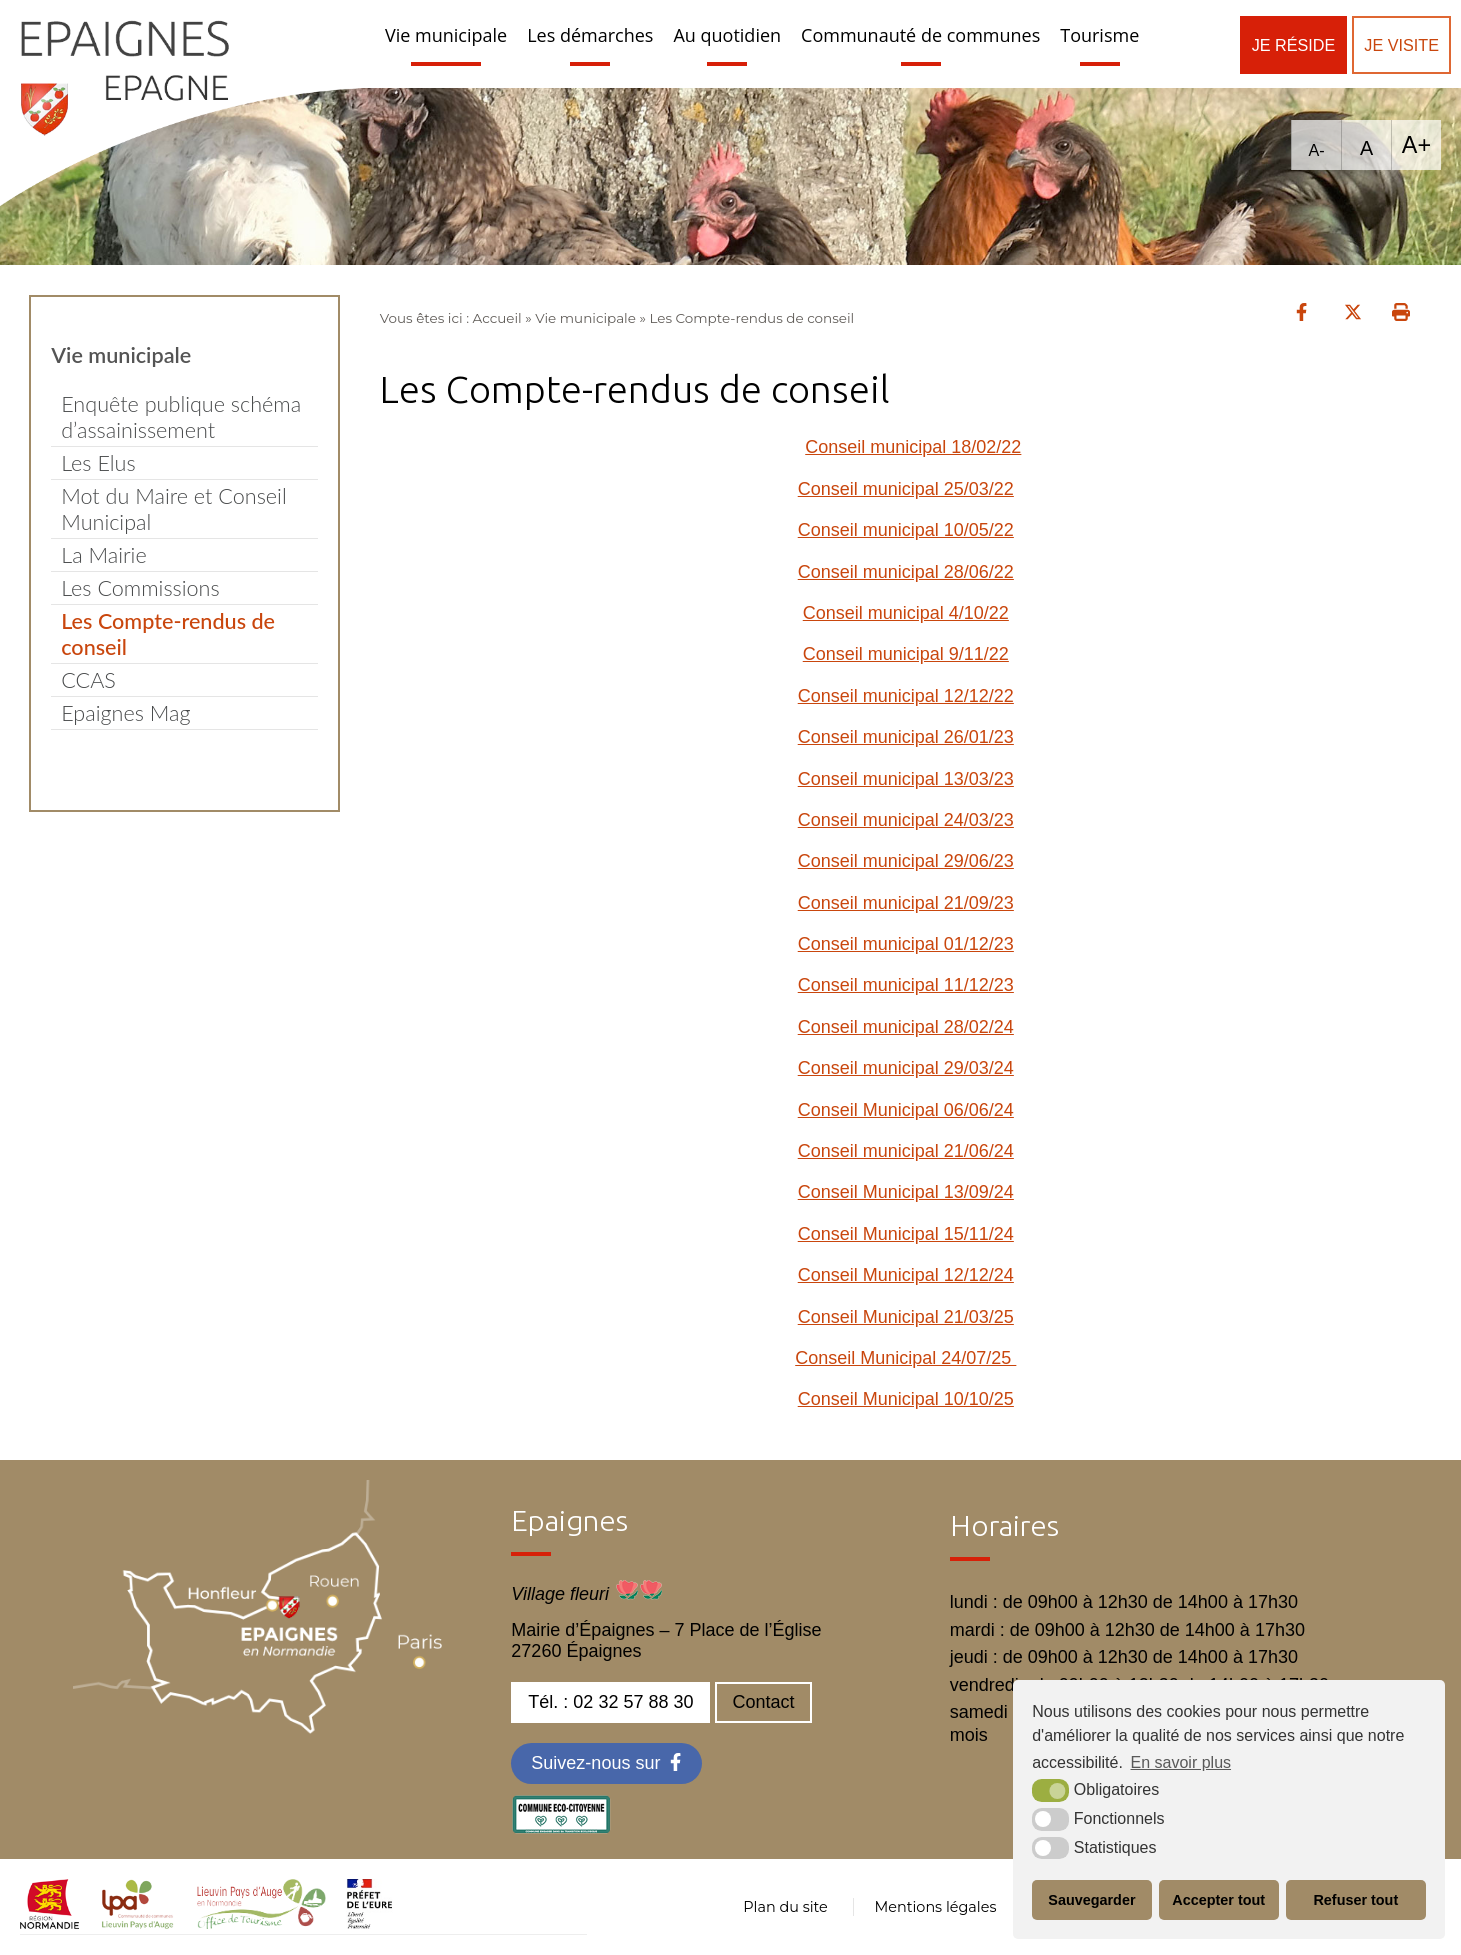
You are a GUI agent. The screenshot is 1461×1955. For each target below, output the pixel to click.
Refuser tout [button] (1355, 1900)
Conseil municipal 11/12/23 (906, 985)
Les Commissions (140, 588)
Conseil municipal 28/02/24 (906, 1027)
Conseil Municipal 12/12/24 (906, 1275)
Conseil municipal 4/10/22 (906, 613)
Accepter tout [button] (1218, 1900)
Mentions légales (935, 1907)
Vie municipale (446, 35)
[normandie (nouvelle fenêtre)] (49, 1923)
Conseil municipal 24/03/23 (906, 820)
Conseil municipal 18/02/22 (913, 447)
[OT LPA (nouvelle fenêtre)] (261, 1923)
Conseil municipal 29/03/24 (906, 1068)
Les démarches (590, 35)
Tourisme (1099, 35)
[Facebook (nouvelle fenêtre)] (606, 1763)
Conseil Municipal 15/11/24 (906, 1234)
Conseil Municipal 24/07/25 (905, 1358)
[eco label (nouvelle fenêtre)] (561, 1828)
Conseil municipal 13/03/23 (906, 779)
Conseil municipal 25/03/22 (906, 489)
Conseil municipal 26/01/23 (906, 737)
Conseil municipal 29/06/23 (906, 861)
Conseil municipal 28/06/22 (906, 572)
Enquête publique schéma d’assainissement (181, 417)
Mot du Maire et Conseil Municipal (173, 509)
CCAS (88, 680)
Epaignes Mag (125, 713)
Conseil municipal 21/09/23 (906, 903)
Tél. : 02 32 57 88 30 (610, 1702)
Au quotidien (727, 35)
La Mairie (103, 555)
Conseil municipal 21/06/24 (906, 1151)
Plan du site (785, 1907)
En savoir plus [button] (1181, 1762)
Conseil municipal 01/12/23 (906, 944)
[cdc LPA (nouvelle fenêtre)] (138, 1923)
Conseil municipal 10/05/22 (906, 530)
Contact (763, 1702)
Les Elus (98, 463)
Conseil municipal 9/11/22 (906, 654)
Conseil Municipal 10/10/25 (906, 1399)
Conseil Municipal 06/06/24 (906, 1110)
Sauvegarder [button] (1091, 1900)
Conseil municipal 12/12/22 (906, 696)
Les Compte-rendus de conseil (168, 634)
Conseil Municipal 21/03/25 (906, 1317)
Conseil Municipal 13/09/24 (906, 1192)
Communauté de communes (920, 35)
